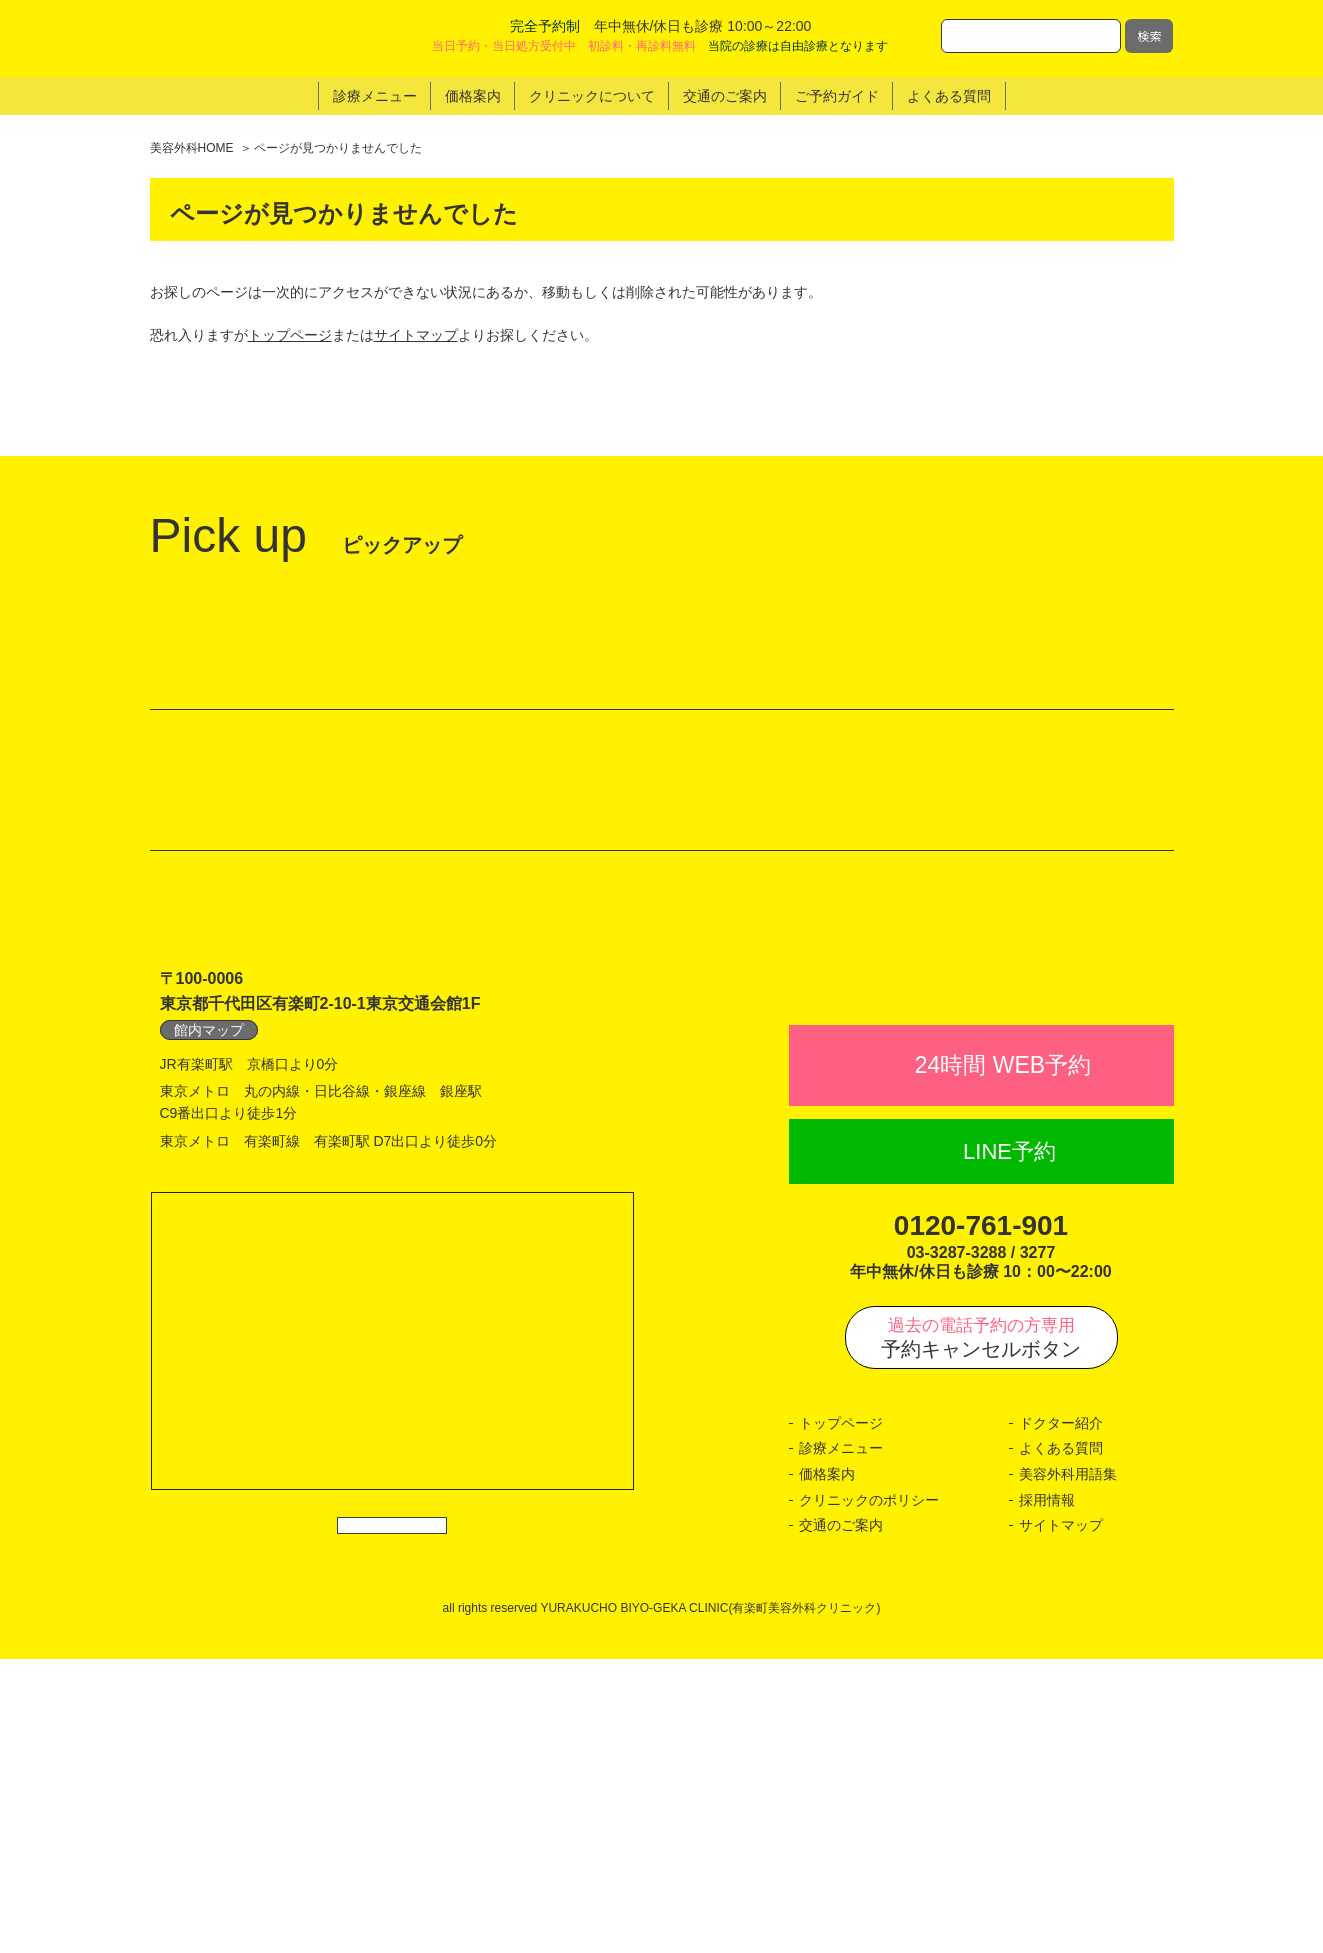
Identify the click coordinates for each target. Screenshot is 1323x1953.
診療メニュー (841, 1742)
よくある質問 (1061, 1742)
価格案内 (827, 1768)
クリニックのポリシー (869, 1793)
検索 (1149, 35)
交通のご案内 (841, 1819)
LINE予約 (1009, 1445)
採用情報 (1047, 1793)
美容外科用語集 (1068, 1768)
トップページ (290, 335)
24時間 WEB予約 (1003, 1359)
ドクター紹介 (1061, 1717)
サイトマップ (416, 335)
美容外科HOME (192, 148)
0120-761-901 (981, 1519)
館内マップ (209, 1280)
